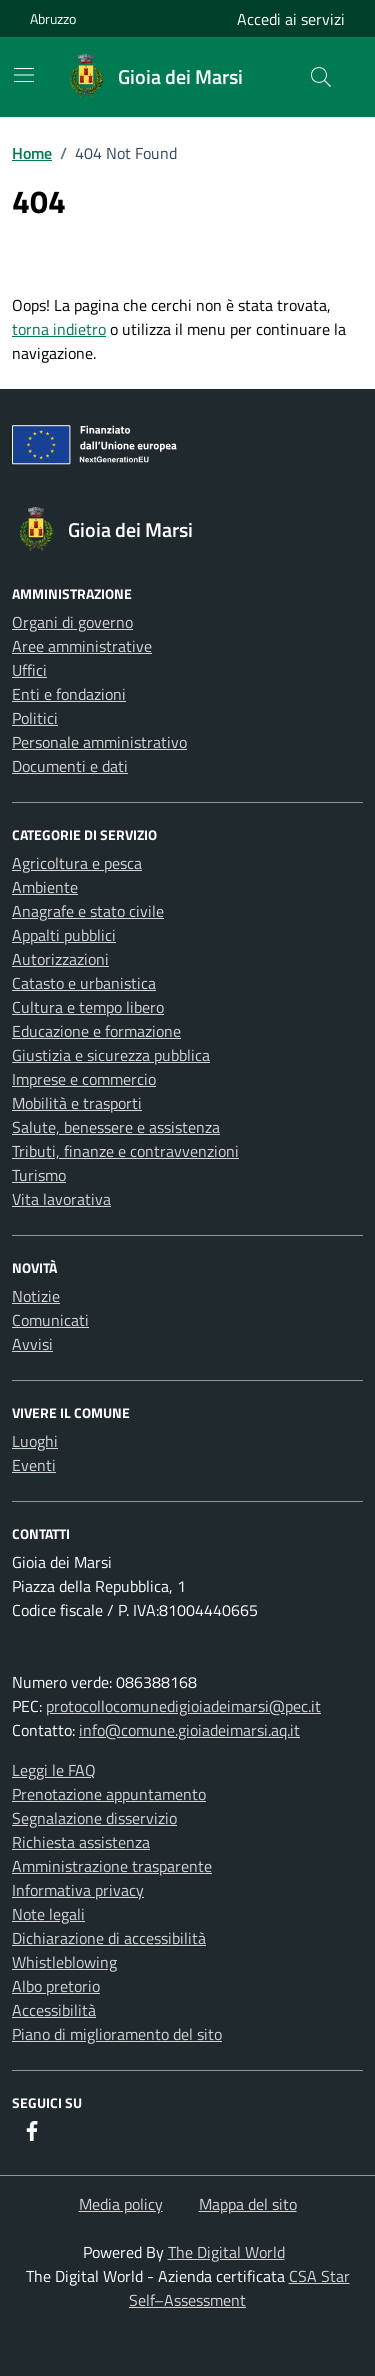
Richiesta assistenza (81, 1842)
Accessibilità (54, 2010)
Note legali (48, 1914)
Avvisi (32, 1344)
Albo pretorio (56, 1986)
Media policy (121, 2204)
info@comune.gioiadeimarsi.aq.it (189, 1730)
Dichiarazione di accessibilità (109, 1938)
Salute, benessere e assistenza (116, 1127)
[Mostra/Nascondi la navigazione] (24, 75)
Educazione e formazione (96, 1031)
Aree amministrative (82, 646)
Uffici (29, 670)
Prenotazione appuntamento (109, 1794)
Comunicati (50, 1320)
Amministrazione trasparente (112, 1866)
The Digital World (226, 2252)
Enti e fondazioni (69, 694)
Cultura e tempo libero (88, 1007)
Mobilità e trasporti (77, 1103)
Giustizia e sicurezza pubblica (111, 1055)
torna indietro (59, 329)
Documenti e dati (70, 766)
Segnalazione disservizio (94, 1818)
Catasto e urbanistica (84, 983)
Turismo (39, 1175)
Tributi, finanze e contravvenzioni (125, 1151)
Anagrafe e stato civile (88, 911)
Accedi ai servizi (291, 19)
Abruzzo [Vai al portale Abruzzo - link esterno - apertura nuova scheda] (53, 18)
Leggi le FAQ (54, 1770)
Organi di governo (72, 622)
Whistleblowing (64, 1962)
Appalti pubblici (64, 935)
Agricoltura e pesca (77, 863)
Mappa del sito (248, 2204)
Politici (35, 718)
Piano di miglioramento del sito (117, 2034)
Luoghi (35, 1441)
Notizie (36, 1296)
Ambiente (45, 887)
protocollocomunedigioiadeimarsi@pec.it (183, 1706)
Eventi (34, 1465)
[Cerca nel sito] (321, 77)
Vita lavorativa (61, 1199)
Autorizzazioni (60, 959)
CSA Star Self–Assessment (239, 2288)
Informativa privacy (78, 1890)
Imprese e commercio (84, 1079)
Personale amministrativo (99, 742)
